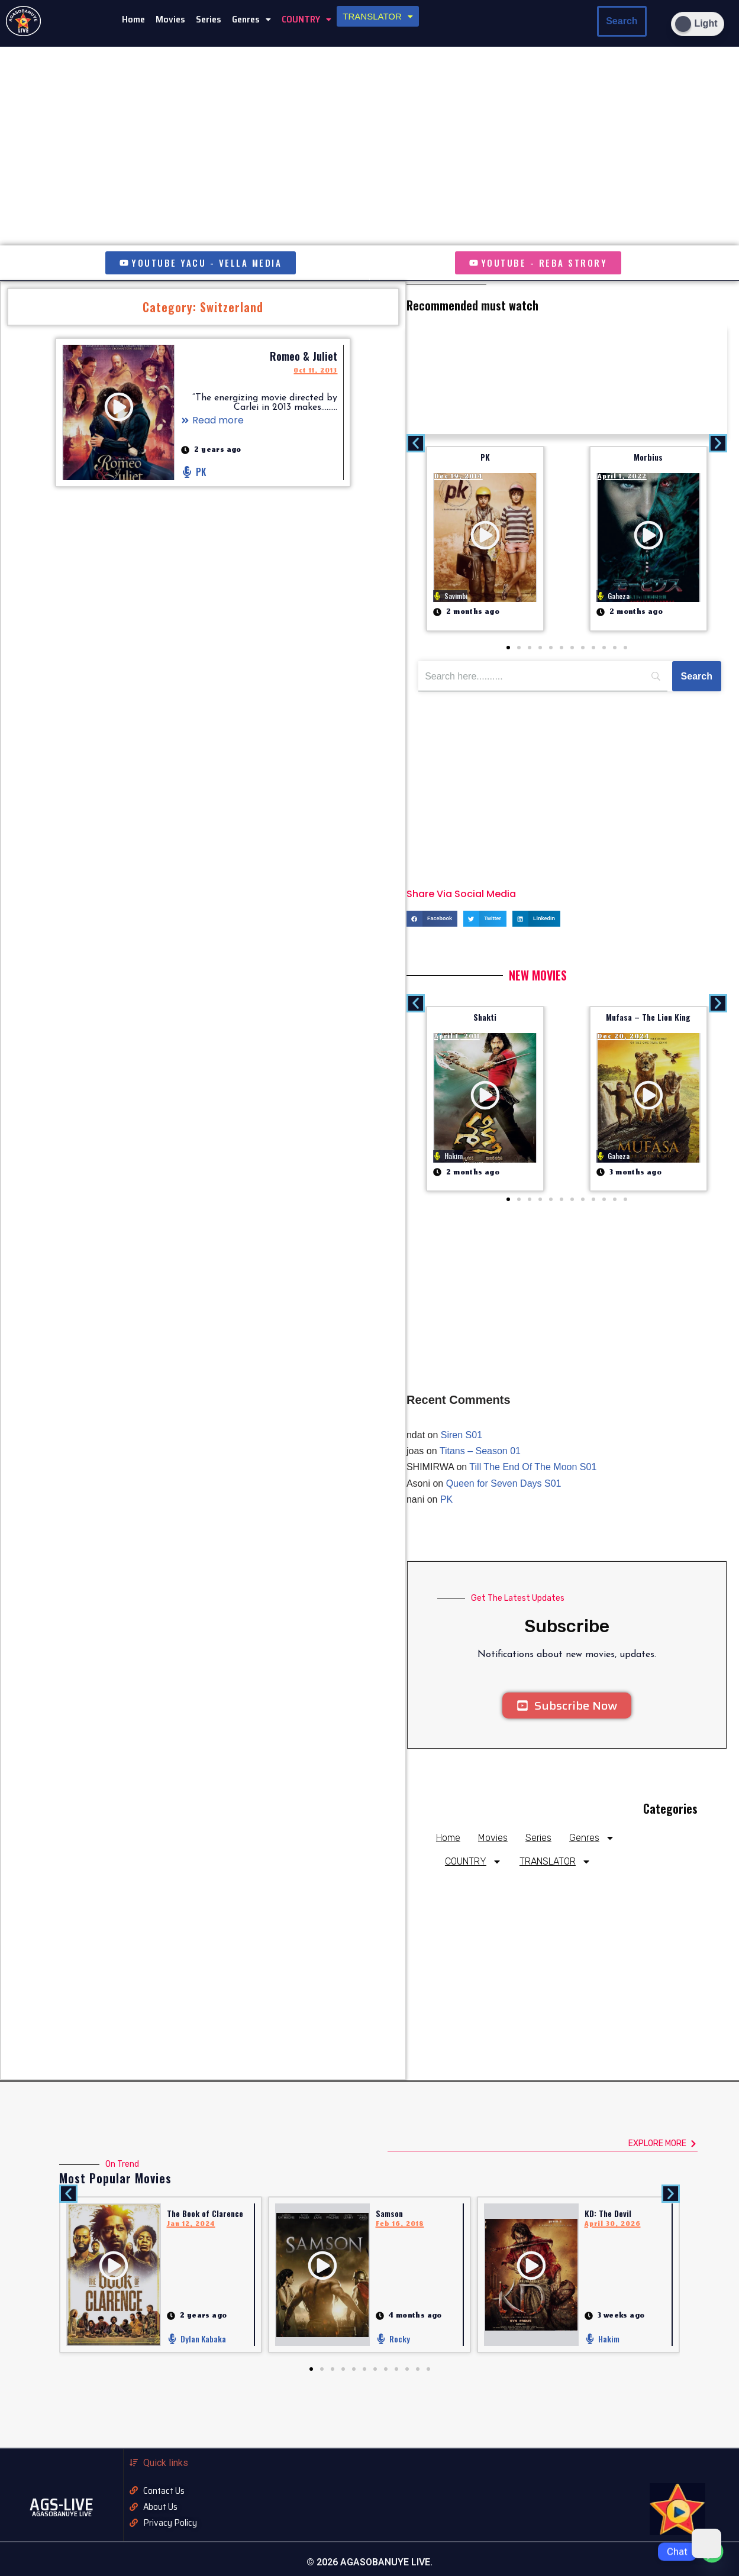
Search (621, 21)
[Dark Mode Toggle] (697, 24)
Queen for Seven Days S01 (503, 1483)
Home (133, 19)
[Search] (696, 676)
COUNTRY (306, 19)
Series (208, 19)
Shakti (484, 1017)
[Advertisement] (566, 378)
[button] (251, 19)
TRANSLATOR (377, 16)
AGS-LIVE (61, 2504)
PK (485, 457)
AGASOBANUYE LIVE (62, 2513)
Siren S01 (461, 1435)
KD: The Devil (608, 2213)
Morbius (648, 457)
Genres (251, 19)
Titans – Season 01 (480, 1451)
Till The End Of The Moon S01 (532, 1467)
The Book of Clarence (205, 2213)
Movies (170, 19)
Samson (389, 2213)
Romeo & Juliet (303, 356)
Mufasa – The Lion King (648, 1017)
